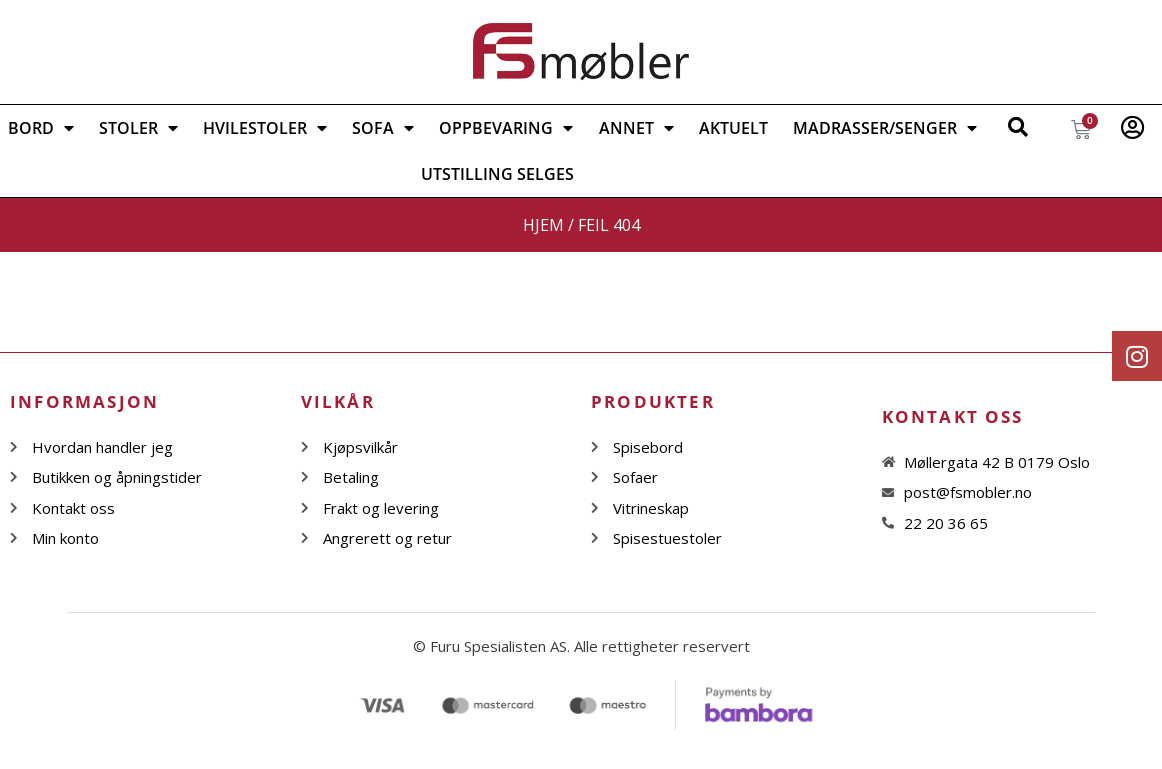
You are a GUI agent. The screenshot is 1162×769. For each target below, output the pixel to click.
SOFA (383, 128)
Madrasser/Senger (885, 128)
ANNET (636, 128)
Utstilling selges (497, 174)
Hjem (543, 225)
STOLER (138, 128)
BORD (41, 128)
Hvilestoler (265, 128)
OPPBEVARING (506, 128)
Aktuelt (733, 128)
